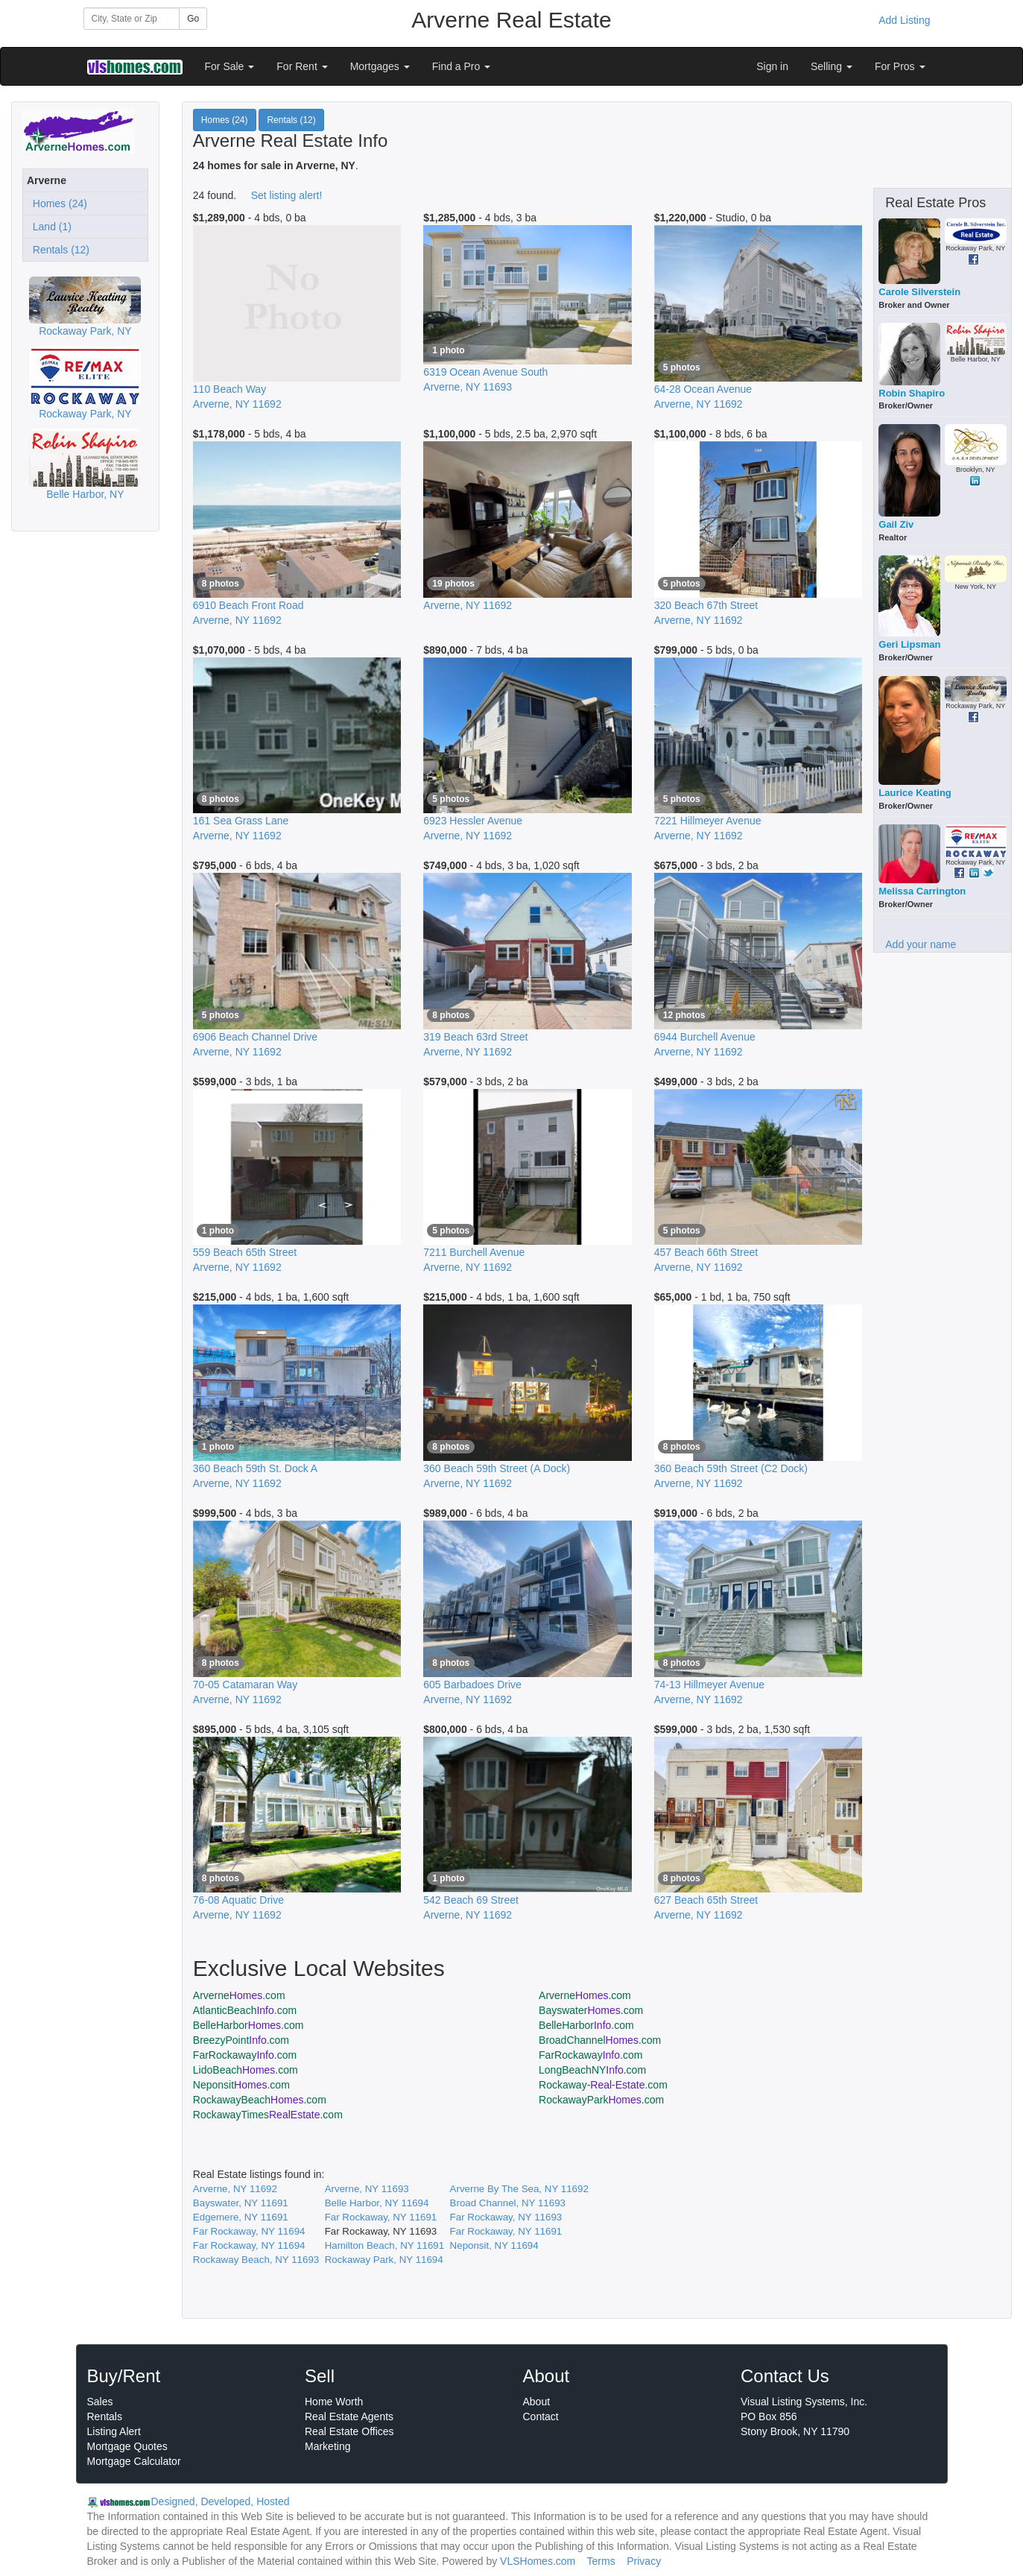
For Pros (900, 66)
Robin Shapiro (911, 393)
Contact (541, 2416)
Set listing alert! (287, 195)
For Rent (301, 66)
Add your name (920, 944)
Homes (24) (57, 203)
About (537, 2402)
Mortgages (380, 66)
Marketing (327, 2446)
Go (193, 18)
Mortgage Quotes (127, 2446)
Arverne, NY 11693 (367, 2188)
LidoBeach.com (245, 2070)
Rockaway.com (603, 2085)
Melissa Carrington (922, 891)
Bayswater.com (591, 2010)
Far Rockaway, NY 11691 (381, 2217)
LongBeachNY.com (592, 2070)
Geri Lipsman (909, 644)
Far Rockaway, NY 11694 (249, 2231)
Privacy (644, 2561)
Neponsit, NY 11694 (494, 2245)
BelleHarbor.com (248, 2025)
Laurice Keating (914, 792)
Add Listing (904, 20)
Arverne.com (239, 1995)
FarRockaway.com (245, 2055)
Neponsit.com (241, 2085)
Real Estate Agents (349, 2416)
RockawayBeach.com (259, 2100)
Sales (100, 2402)
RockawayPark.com (601, 2100)
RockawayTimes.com (268, 2115)
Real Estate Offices (349, 2431)
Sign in (772, 66)
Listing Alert (114, 2431)
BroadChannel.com (600, 2040)
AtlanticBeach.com (245, 2010)
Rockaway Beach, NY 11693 (256, 2259)
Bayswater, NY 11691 (240, 2203)
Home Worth (334, 2402)
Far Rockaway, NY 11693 (506, 2217)
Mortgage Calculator (134, 2461)
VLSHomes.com (537, 2561)
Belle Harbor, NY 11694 (377, 2203)
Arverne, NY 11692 (235, 2188)
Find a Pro (461, 66)
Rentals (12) (58, 250)
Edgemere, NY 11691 (240, 2217)
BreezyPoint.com (241, 2040)
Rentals (104, 2416)
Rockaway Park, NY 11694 (384, 2259)
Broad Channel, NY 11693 (508, 2203)
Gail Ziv (895, 524)
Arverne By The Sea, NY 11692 (519, 2188)
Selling (831, 66)
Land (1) (49, 227)
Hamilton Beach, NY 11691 (385, 2245)
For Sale (230, 66)
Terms (601, 2561)
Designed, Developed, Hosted (220, 2501)
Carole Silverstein (919, 291)
